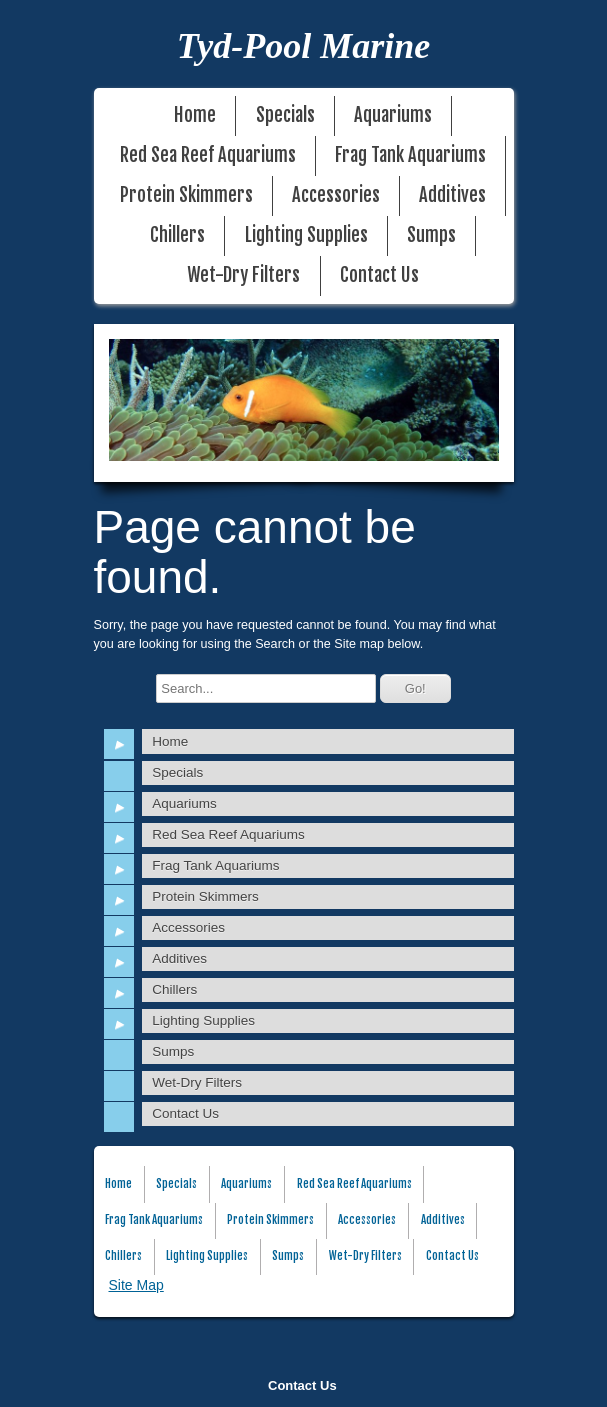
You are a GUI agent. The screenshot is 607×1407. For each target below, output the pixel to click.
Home (195, 115)
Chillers (177, 235)
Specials (285, 115)
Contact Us (302, 1385)
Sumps (431, 235)
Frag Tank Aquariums (410, 155)
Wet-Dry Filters (243, 275)
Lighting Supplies (306, 235)
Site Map (136, 1285)
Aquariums (393, 115)
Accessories (336, 195)
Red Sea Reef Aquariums (208, 155)
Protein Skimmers (186, 195)
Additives (452, 195)
